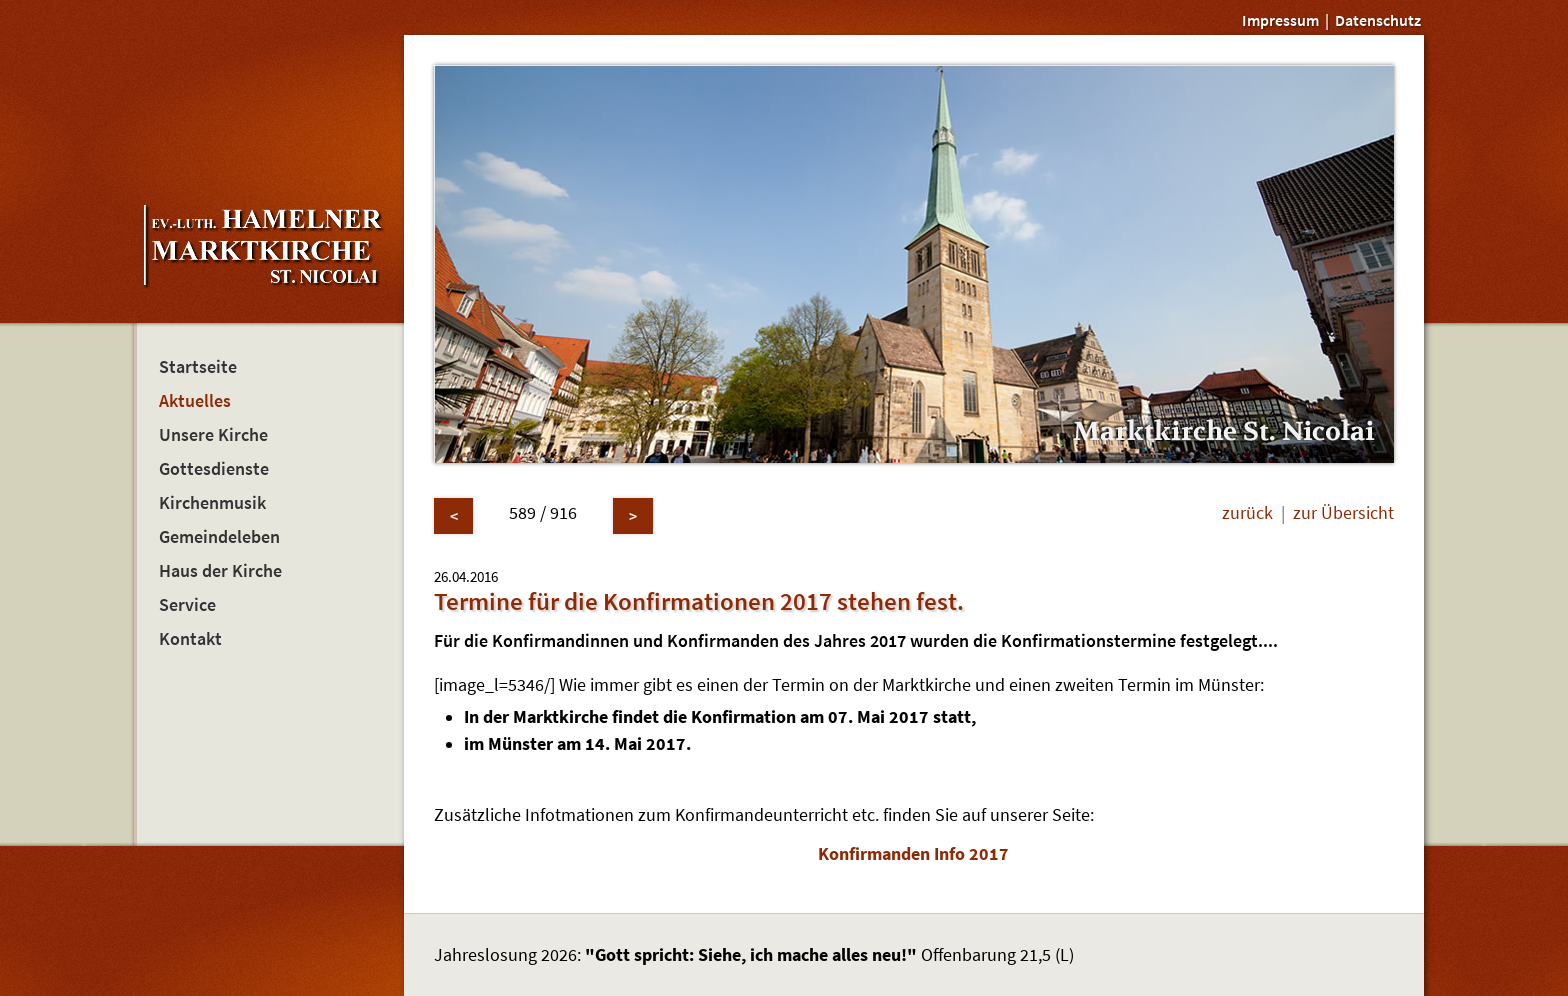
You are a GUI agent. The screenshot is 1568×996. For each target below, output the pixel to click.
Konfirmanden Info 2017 (913, 854)
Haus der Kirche (220, 571)
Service (187, 605)
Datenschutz (1378, 20)
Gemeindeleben (219, 537)
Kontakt (190, 639)
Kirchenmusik (212, 503)
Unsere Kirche (213, 435)
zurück (1247, 513)
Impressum (1280, 20)
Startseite (198, 367)
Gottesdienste (214, 469)
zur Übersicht (1343, 513)
